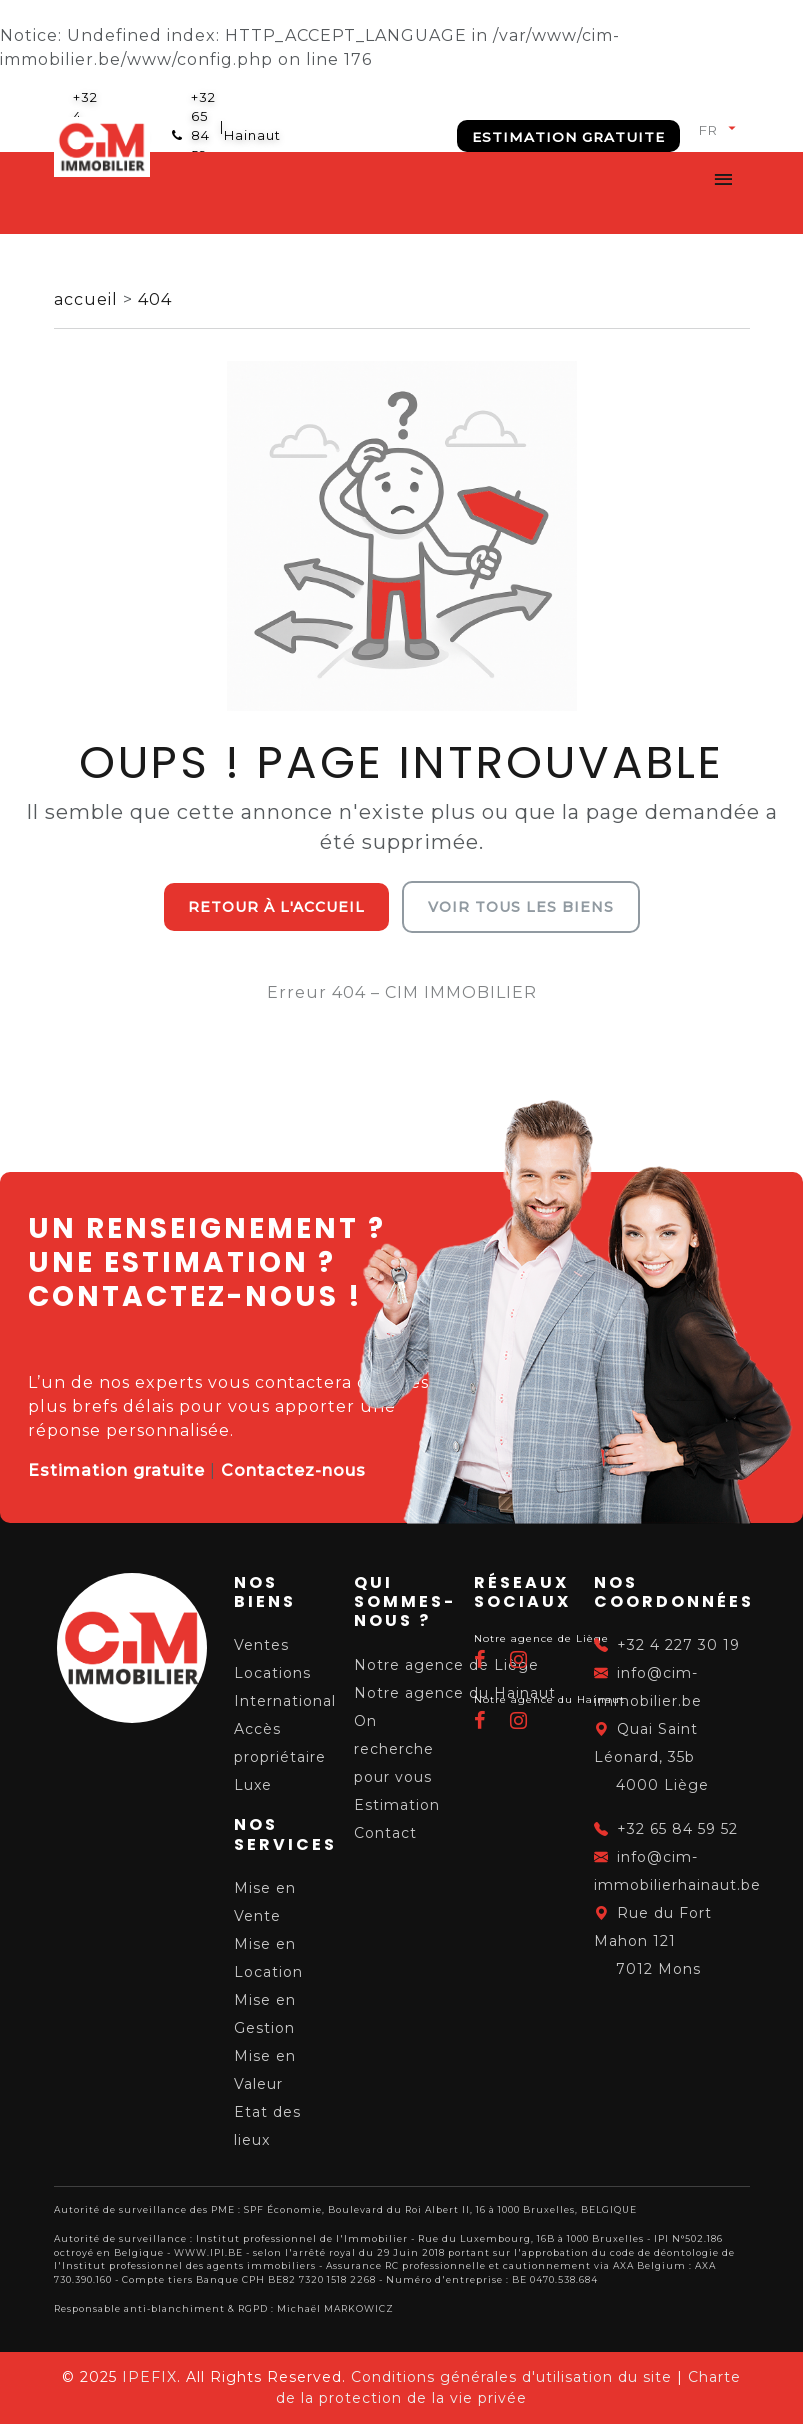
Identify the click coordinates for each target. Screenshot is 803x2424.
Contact (385, 1833)
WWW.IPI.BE (208, 2252)
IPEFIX (149, 2377)
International (285, 1701)
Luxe (253, 1785)
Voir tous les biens (521, 907)
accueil (88, 299)
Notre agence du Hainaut (455, 1693)
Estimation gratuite (568, 137)
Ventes (261, 1645)
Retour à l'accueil (276, 907)
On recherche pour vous (394, 1749)
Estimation (397, 1805)
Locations (272, 1673)
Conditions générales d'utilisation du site (511, 2377)
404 (155, 299)
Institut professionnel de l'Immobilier (302, 2238)
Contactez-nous (293, 1470)
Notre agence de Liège (446, 1665)
